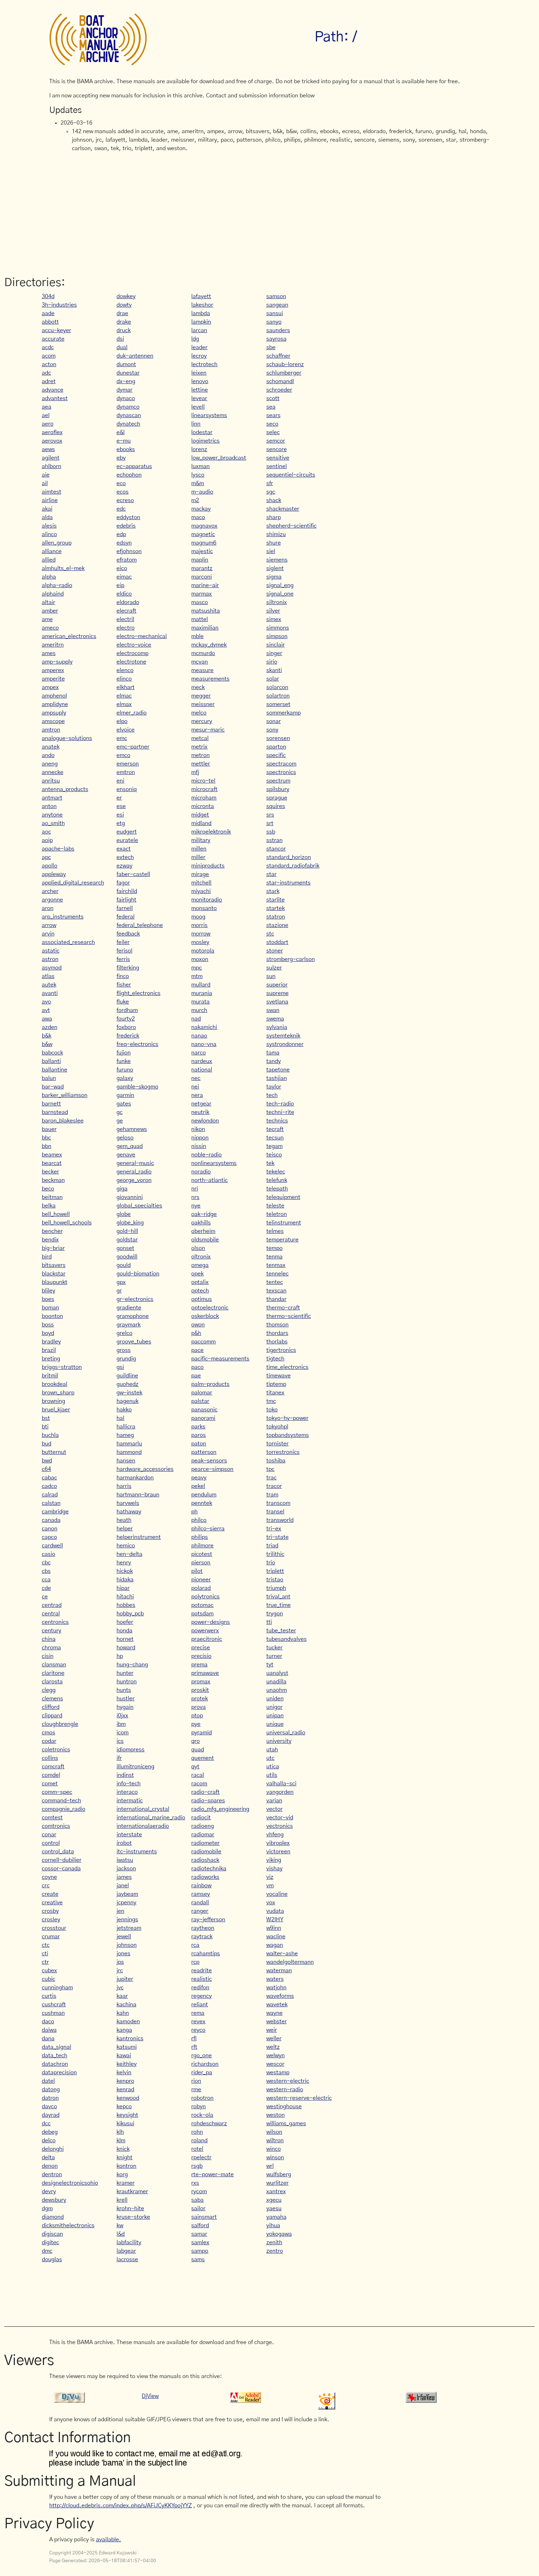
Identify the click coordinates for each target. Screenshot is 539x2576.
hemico (126, 1545)
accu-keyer (56, 330)
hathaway (129, 1511)
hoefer (125, 1622)
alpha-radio (57, 585)
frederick (128, 1036)
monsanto (204, 908)
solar (272, 679)
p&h (196, 1333)
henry (124, 1562)
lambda (200, 313)
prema (199, 1664)
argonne (52, 900)
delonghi (53, 2149)
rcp (195, 1962)
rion (196, 2081)
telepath (277, 1189)
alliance (52, 551)
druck (124, 330)
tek (270, 1163)
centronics (55, 1622)
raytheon (202, 1928)
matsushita (205, 611)
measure (202, 670)
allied (49, 560)
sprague (276, 798)
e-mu (124, 441)
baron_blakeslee (63, 1121)
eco (121, 483)
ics (120, 1741)
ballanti (51, 1061)
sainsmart (204, 2217)
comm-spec (57, 1792)
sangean (277, 305)
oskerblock (205, 1316)
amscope (53, 721)
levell (198, 407)
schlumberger (283, 373)
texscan (276, 1290)
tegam (274, 1146)
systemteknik (283, 1036)
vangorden (280, 1792)
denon (50, 2166)
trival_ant (278, 1596)
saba (197, 2200)
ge (120, 1121)
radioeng (202, 1826)
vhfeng (275, 1834)
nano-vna (203, 1044)
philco (198, 1520)
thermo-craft (283, 1307)
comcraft (53, 1766)
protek (199, 1698)
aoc (46, 832)
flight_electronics (138, 993)
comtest (52, 1817)
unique (275, 1724)
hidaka (125, 1579)
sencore (276, 449)
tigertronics (281, 1350)
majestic (202, 551)
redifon (200, 1987)
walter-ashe (282, 1953)
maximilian (205, 628)
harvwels (128, 1503)
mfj (195, 772)
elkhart (126, 687)
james (124, 1877)
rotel (197, 2149)
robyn (198, 2106)
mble (197, 636)
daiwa (49, 2030)
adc (46, 373)
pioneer (201, 1579)
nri (194, 1189)
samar (199, 2234)
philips (199, 1537)
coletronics (56, 1749)
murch (199, 1010)
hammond (129, 1452)
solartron (278, 696)
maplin (199, 560)
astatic (50, 951)
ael (46, 415)
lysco (197, 475)
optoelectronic (209, 1307)
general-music (135, 1163)
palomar (201, 1392)
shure (273, 543)
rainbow (201, 1885)
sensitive (277, 458)
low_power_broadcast (218, 458)
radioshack (205, 1860)
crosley (51, 1919)
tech (272, 1095)
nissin (198, 1146)
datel (48, 2081)
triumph (276, 1588)
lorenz (199, 449)
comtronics (56, 1826)
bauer (49, 1129)
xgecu (274, 2200)
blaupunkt (54, 1282)
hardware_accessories (145, 1469)
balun (49, 1078)
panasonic (204, 1409)
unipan (275, 1715)
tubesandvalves (286, 1639)
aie (46, 475)
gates (124, 1104)
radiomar (202, 1834)
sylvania (276, 1027)
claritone (53, 1673)
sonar (273, 721)
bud (46, 1443)
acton (49, 364)
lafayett (201, 296)
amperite (53, 679)
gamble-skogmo (137, 1087)
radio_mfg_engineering (220, 1809)
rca (195, 1945)
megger (201, 696)
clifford (50, 1707)
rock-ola (202, 2115)
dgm (47, 2208)
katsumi (127, 2047)
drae (122, 313)
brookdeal (54, 1384)
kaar (122, 1996)
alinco (49, 534)
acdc (48, 347)
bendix (50, 1239)
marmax (201, 594)
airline (50, 500)
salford (200, 2225)
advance (52, 390)
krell (122, 2200)
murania (201, 993)
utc (270, 1758)
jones (123, 1953)
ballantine (54, 1070)
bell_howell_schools (67, 1223)
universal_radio (285, 1732)
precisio (201, 1656)
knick (123, 2149)
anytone (52, 815)
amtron (51, 730)
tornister (277, 1443)
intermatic (130, 1800)
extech (125, 857)
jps (120, 1962)
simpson (277, 636)
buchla (50, 1435)
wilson (274, 2132)
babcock (52, 1053)
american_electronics (69, 636)
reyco (198, 2030)
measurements (210, 679)
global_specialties (139, 1206)
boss (48, 1324)
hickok (125, 1571)
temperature (282, 1239)
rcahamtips (205, 1953)
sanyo (274, 322)
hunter (125, 1673)
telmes (275, 1231)
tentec (274, 1282)
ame (47, 619)
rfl (194, 2038)
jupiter (125, 1979)
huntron (127, 1681)
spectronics (281, 772)
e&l (121, 432)
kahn (123, 2013)
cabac (49, 1477)
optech (200, 1290)
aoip (47, 840)
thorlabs (277, 1341)
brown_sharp (58, 1392)
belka (49, 1206)
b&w (47, 1044)
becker (50, 1172)
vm (270, 1885)
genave (126, 1155)
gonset (125, 1248)
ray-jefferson (208, 1919)
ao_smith (53, 823)
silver (273, 611)
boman (50, 1307)
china (49, 1639)
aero (47, 424)
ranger (199, 1911)
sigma (274, 577)
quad (197, 1749)
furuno (125, 1070)
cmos (48, 1732)
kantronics (130, 2038)
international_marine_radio (151, 1817)
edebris (126, 526)
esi (120, 815)
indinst (125, 1775)
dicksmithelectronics (68, 2225)
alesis (49, 526)
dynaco (126, 398)
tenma (274, 1256)
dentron (52, 2174)
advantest (55, 398)
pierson (200, 1562)
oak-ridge (204, 1214)
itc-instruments (137, 1851)
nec (195, 1078)
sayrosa (276, 339)
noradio (201, 1172)
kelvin (124, 2072)
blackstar (54, 1273)
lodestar (201, 432)
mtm (197, 976)
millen (198, 849)
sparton (276, 747)
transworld (280, 1520)
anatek (50, 747)
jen (120, 1911)
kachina (126, 2004)
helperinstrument (139, 1537)
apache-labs (58, 849)
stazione (277, 925)
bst (46, 1418)
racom (199, 1783)
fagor (123, 883)
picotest (201, 1554)
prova (198, 1707)
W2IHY (274, 1919)
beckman (53, 1180)
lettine (199, 390)
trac (271, 1477)
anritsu (51, 781)
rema (197, 2013)
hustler (126, 1698)
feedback (128, 934)
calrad (50, 1494)
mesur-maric (208, 730)
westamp (277, 2072)
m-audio (202, 492)
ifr (119, 1758)
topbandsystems (287, 1435)
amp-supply (57, 662)
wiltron (275, 2140)
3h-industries (59, 305)
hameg (125, 1435)
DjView (150, 2396)
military (200, 840)
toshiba (275, 1460)
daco (48, 2021)
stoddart (277, 942)
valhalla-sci (281, 1783)
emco (123, 755)
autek (49, 985)
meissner (203, 704)
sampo (199, 2251)
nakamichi (204, 1027)
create (50, 1894)
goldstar (127, 1239)
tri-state (277, 1537)
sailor (198, 2208)
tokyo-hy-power (287, 1418)
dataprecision (59, 2072)
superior (277, 985)
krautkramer (132, 2191)
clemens (52, 1698)
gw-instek (129, 1392)
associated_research (68, 942)
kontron (126, 2166)
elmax (124, 704)
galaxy (125, 1078)
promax (200, 1681)
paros (198, 1435)
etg (121, 823)
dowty (124, 305)
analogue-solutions (67, 738)
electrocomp (132, 653)
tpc (270, 1469)
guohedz (127, 1384)
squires (275, 806)
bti (45, 1426)
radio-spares (208, 1800)
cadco (49, 1486)
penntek (201, 1503)
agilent (50, 458)
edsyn (124, 543)
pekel (198, 1486)
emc (122, 738)
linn (195, 424)
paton (198, 1443)
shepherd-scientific (291, 526)
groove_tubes (134, 1341)
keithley (127, 2064)
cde (46, 1588)
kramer (126, 2183)
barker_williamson (64, 1095)
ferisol (124, 951)
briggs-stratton (62, 1367)
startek (275, 908)
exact (124, 849)
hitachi (125, 1596)
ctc (46, 1945)
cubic (48, 1979)
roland (199, 2140)
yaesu (274, 2208)
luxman (200, 466)
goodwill (127, 1256)
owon (198, 1324)
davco (49, 2106)
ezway (124, 866)
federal (126, 917)
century (51, 1630)
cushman (53, 2013)
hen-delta (129, 1554)
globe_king (130, 1223)
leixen (198, 373)
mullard (200, 985)
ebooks (126, 449)
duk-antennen (135, 356)
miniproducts (208, 866)
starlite (275, 900)
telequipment (283, 1197)
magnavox (204, 526)
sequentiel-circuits (290, 475)
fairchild (127, 891)
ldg (195, 339)
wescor (275, 2064)
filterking (128, 968)
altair (48, 602)
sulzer (274, 968)
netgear (201, 1104)
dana (48, 2038)
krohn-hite (130, 2208)
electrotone (131, 662)
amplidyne (55, 704)
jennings (127, 1919)
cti (45, 1953)
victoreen (278, 1851)
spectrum (278, 781)
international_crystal (143, 1809)
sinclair (275, 645)
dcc (46, 2123)
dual (122, 347)
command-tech (61, 1800)
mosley (200, 942)
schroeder (279, 390)
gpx (121, 1282)
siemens (277, 560)
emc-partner (133, 747)
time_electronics (287, 1367)
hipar (123, 1588)
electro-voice (134, 645)
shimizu (276, 534)
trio (270, 1562)
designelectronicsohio (70, 2183)
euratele (127, 840)
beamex (52, 1155)
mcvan (199, 662)
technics (277, 1121)
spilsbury (277, 789)
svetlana (277, 1002)
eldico (124, 594)
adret (49, 381)
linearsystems (209, 415)
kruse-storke (133, 2217)
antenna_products (65, 789)
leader (199, 347)
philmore (202, 1545)
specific (276, 755)
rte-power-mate (212, 2174)
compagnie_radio (63, 1809)
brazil (49, 1350)
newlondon (205, 1121)
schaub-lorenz (285, 364)
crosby (50, 1911)
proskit (200, 1690)
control (51, 1843)
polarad (201, 1588)
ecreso (125, 500)
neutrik (200, 1112)
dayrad (50, 2115)
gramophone (133, 1316)
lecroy (199, 356)
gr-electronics (135, 1299)
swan (272, 1010)
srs (270, 815)
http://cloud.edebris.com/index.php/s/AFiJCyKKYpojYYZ (120, 2505)
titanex (275, 1392)
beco (48, 1189)
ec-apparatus (134, 466)
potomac (202, 1605)
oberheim (203, 1231)
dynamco (128, 407)
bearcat (52, 1163)
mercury (201, 721)
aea (46, 407)
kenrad (125, 2089)
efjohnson (129, 551)
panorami (203, 1418)
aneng (50, 764)
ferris (123, 959)
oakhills (201, 1223)
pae (196, 1375)
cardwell (52, 1545)
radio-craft (205, 1792)
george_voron (134, 1180)
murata (200, 1002)
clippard (52, 1715)
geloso (125, 1138)
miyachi (201, 891)
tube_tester (281, 1630)
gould (124, 1265)
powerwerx (205, 1630)
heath (124, 1520)
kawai (124, 2055)
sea (271, 407)
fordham (127, 1010)
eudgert (127, 832)
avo (46, 1002)
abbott (50, 322)
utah (272, 1749)
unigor (274, 1707)
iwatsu (125, 1860)
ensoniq (127, 789)
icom (123, 1732)
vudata (275, 1911)
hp (120, 1656)
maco (198, 517)
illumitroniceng (135, 1766)
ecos (123, 492)
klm (121, 2140)
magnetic (203, 534)
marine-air (205, 585)
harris (124, 1486)
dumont (126, 364)
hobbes (126, 1605)
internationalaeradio (143, 1826)
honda (124, 1630)
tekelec (275, 1172)
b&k (46, 1036)
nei (195, 1087)
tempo (274, 1248)
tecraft (275, 1129)
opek (197, 1273)
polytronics (205, 1596)
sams (198, 2259)
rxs (195, 2183)
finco (123, 976)
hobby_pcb (130, 1613)
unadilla (276, 1681)
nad (196, 1019)
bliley (48, 1290)
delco (49, 2140)
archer (50, 891)
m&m (197, 483)
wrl (270, 2166)
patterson (203, 1452)
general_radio (134, 1172)
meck (198, 687)
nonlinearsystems (214, 1163)
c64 (46, 1469)
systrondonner (284, 1044)
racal (197, 1775)
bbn (46, 1146)
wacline (275, 1936)
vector (274, 1809)
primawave (205, 1673)
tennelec (277, 1273)
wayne (274, 2013)
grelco (124, 1333)
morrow (200, 934)
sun (271, 976)
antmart (52, 798)
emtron (126, 772)
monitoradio (206, 900)
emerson (128, 764)
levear (199, 398)
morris (199, 925)
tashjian (276, 1078)
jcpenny (126, 1902)
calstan (51, 1503)
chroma (51, 1647)
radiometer (205, 1843)
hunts (124, 1690)
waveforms (280, 1996)
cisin (47, 1656)
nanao (199, 1036)
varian (274, 1800)
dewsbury (54, 2200)
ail (45, 483)
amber (50, 611)
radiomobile (206, 1851)
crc (46, 1885)
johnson (127, 1945)
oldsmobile (205, 1239)
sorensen (278, 738)
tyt (269, 1664)
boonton (52, 1316)
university (278, 1741)
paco (197, 1367)
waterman (279, 1970)
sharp (273, 517)
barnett (51, 1104)
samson (276, 296)
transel (275, 1511)
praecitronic (206, 1639)
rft (194, 2047)
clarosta (52, 1681)
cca (46, 1579)
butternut (54, 1452)
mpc (196, 968)
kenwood (128, 2098)
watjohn (276, 1987)
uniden (275, 1698)
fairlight (126, 900)
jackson (126, 1868)
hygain (125, 1707)
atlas (48, 976)
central (51, 1613)
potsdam (202, 1613)
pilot (197, 1571)
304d (48, 296)
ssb (270, 832)
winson (275, 2157)
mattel (199, 619)
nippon (200, 1138)
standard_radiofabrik (292, 866)
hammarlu (129, 1443)
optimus (201, 1299)
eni (120, 781)
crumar (51, 1936)
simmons (277, 628)
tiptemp (276, 1384)
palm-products (210, 1384)
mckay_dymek (209, 645)
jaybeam (127, 1894)
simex (273, 619)
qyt (195, 1766)
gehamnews (132, 1129)
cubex (49, 1970)
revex (198, 2021)
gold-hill (127, 1231)
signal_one (280, 594)
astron (50, 959)
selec (273, 432)
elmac (124, 696)
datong (51, 2089)
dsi (120, 339)
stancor (276, 849)
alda (47, 517)
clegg (49, 1690)
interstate (129, 1834)
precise (200, 1647)
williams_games (286, 2123)
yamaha (276, 2217)
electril (125, 619)
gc (120, 1112)
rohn (197, 2132)
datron (50, 2098)
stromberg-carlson (290, 959)
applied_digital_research (73, 883)
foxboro (126, 1027)
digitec (50, 2242)
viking (273, 1860)
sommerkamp (283, 713)
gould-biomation (138, 1273)
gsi (120, 1367)
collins (50, 1758)
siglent (275, 568)
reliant (199, 2004)
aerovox (52, 441)
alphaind (53, 594)
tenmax (275, 1265)
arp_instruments (63, 917)
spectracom (281, 764)
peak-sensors (209, 1460)
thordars (277, 1333)
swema (275, 1019)
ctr (45, 1962)
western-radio (284, 2089)
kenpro (125, 2081)
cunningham (57, 1987)
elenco (125, 670)
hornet (125, 1639)
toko (272, 1409)
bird (47, 1256)
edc (121, 509)
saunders (278, 330)
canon (49, 1528)
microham (203, 798)
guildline (127, 1375)
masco (199, 602)
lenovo (199, 381)
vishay (274, 1868)
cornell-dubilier (61, 1860)
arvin (48, 934)
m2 (195, 500)
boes (48, 1299)
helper (125, 1528)
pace (197, 1350)
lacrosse (127, 2259)
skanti (274, 670)
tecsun (275, 1138)
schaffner (278, 356)
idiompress (130, 1749)
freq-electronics (137, 1044)
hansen (126, 1460)
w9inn (273, 1928)
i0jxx (122, 1715)
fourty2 (126, 1019)
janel (123, 1885)
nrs (195, 1197)
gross (124, 1350)
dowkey (126, 296)
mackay (201, 509)
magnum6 (203, 543)
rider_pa (201, 2072)
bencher (52, 1231)
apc (46, 857)
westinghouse (284, 2106)
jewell (124, 1936)
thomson (277, 1324)
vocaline (277, 1894)
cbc (46, 1562)
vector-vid (279, 1817)
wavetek (277, 2004)
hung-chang (132, 1664)
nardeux (201, 1061)
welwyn (275, 2055)
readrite (201, 1970)
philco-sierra (208, 1528)
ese (121, 806)
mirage (200, 874)
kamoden (128, 2021)
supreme (277, 993)
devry (49, 2191)
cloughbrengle (60, 1724)
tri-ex (273, 1528)
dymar (124, 390)
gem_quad (130, 1146)
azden (49, 1027)
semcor (275, 441)
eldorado (128, 602)
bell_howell (56, 1214)
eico (122, 568)
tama (272, 1053)
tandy (273, 1061)
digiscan (52, 2234)
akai (47, 509)
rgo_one (201, 2055)
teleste (275, 1206)
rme (196, 2089)
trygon (274, 1613)
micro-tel (203, 781)
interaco (127, 1792)
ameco (50, 628)
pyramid (201, 1732)
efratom (127, 560)
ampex (50, 687)
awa (47, 1019)
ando (48, 755)
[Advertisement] (269, 211)
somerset (278, 704)
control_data (58, 1851)
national (201, 1070)
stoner (274, 951)
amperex (53, 670)
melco (198, 713)
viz (269, 1877)
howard (126, 1647)
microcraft (204, 789)
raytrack (201, 1936)
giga (122, 1189)
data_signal (56, 2047)
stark (272, 891)
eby (121, 458)
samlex (200, 2242)
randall (200, 1902)
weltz (273, 2047)
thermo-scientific (288, 1316)
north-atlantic (209, 1180)
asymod (52, 968)
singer (274, 653)
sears (273, 415)
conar (49, 1834)
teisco (274, 1155)
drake (124, 322)
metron (200, 755)
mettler (200, 764)
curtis (49, 1996)
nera (197, 1095)
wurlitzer (277, 2183)
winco (273, 2149)
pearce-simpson (212, 1469)
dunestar (128, 373)
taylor (273, 1087)
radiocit (201, 1817)
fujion (124, 1053)
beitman (52, 1197)
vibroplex (278, 1843)
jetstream (129, 1928)
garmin (125, 1095)
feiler (123, 942)
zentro (274, 2251)
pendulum (203, 1494)
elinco (124, 679)
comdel (51, 1775)
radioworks (205, 1877)
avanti (50, 993)
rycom (199, 2191)
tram (272, 1494)
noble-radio (206, 1155)
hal (120, 1418)
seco (272, 424)
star (271, 874)
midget (200, 815)
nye (195, 1206)
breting (51, 1358)
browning (53, 1401)
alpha (49, 577)
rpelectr (201, 2157)
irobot (124, 1843)
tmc (271, 1401)
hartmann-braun (138, 1494)
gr (119, 1290)
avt (46, 1010)
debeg (50, 2132)
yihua (273, 2225)
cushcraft (54, 2004)
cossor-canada (61, 1868)
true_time (278, 1605)
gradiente (129, 1307)
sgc (270, 492)
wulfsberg (278, 2174)
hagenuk (127, 1401)
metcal (200, 738)
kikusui (125, 2123)
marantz (201, 568)
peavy (198, 1477)
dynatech (128, 424)
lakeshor (202, 305)
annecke (52, 772)
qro (195, 1741)
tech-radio (280, 1104)
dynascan (129, 415)
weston (275, 2115)
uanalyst (277, 1673)
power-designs (210, 1622)
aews (48, 449)
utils (271, 1775)
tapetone (278, 1070)
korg (122, 2174)
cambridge (55, 1511)
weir (271, 2030)
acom (49, 356)
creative (52, 1902)
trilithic (275, 1554)
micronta (202, 806)
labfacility (129, 2242)
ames (49, 653)
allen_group (57, 543)
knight (124, 2157)
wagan (274, 1945)
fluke (123, 1002)
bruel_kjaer (56, 1409)
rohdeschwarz (209, 2123)
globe (124, 1214)
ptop (197, 1715)
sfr (269, 483)
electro (126, 628)
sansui (274, 313)
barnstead (55, 1112)
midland (201, 823)
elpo (122, 721)
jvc (120, 1987)
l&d (121, 2234)
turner (274, 1656)
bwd (47, 1460)
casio (48, 1554)
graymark (129, 1324)
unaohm (276, 1690)
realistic (201, 1979)
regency (201, 1996)
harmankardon (135, 1477)
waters (275, 1979)
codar (49, 1741)
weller (274, 2038)
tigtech (275, 1358)
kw (120, 2225)
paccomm (203, 1341)
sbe (271, 347)
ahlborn (51, 466)
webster (276, 2021)
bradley (51, 1341)
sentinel (276, 466)
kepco (124, 2106)
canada (51, 1520)
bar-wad (53, 1087)
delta (48, 2157)
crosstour (54, 1928)
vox (270, 1902)
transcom (278, 1503)
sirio (271, 662)
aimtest (51, 492)
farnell (125, 908)
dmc (47, 2251)
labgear (126, 2251)
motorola (202, 951)
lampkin (201, 322)
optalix (200, 1282)
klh (120, 2132)
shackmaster (282, 509)
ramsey (200, 1894)
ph (194, 1511)
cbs (46, 1571)
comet (50, 1783)
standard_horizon (288, 857)
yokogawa (279, 2234)
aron (47, 908)
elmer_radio (132, 713)
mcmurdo (203, 653)
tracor (274, 1486)
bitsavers (54, 1265)
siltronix (276, 602)
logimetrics (205, 441)
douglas (52, 2259)
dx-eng (126, 381)
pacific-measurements (220, 1358)
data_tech (54, 2055)
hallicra (126, 1426)
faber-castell (133, 874)
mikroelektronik (211, 832)
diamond (53, 2217)
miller (198, 857)
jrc (120, 1970)
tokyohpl (277, 1426)
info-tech (129, 1783)
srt (269, 823)
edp (121, 534)
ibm (121, 1724)
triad (272, 1545)
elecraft (126, 611)
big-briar (53, 1248)
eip (120, 585)
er (119, 798)
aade (48, 313)
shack (273, 500)
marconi (201, 577)
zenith (274, 2242)
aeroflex (52, 432)
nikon (198, 1129)
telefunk (276, 1180)
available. (108, 2539)
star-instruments (288, 883)
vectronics (279, 1826)
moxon (199, 959)
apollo (49, 866)
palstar (200, 1401)
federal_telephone (140, 925)
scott (272, 398)
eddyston (128, 517)
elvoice (126, 730)
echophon (129, 475)
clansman (54, 1664)
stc (270, 934)
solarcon (277, 687)
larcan (199, 330)
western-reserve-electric (299, 2098)
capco (49, 1537)
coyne (49, 1877)
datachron (55, 2064)
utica (272, 1766)
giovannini (130, 1197)
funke (124, 1061)
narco (198, 1053)
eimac (124, 577)
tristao (274, 1579)
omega (200, 1265)
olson (198, 1248)
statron (275, 917)
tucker (274, 1647)
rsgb (197, 2166)
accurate (53, 339)
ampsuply (54, 713)
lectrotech (204, 364)
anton (49, 806)
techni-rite (280, 1112)
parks (198, 1426)
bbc (46, 1138)
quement (202, 1758)
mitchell (201, 883)
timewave (278, 1375)
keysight (127, 2115)
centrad (52, 1605)
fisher (124, 985)
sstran (274, 840)
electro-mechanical (142, 636)
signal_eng (280, 585)
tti (269, 1622)
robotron (202, 2098)
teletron (276, 1214)
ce (45, 1596)
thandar (276, 1299)
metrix (199, 747)
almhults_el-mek (63, 568)
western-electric (287, 2081)
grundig (126, 1358)
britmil (50, 1375)
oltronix (201, 1256)
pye (195, 1724)
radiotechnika (208, 1868)
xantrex (276, 2191)
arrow (49, 925)
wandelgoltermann (290, 1962)
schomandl (280, 381)
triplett (275, 1571)
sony (272, 730)
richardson (205, 2064)
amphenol (54, 696)
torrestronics (283, 1452)
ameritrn (53, 645)
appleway (54, 874)
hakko (124, 1409)
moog (198, 917)
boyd (48, 1333)
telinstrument (283, 1223)
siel (270, 551)
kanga (124, 2030)
